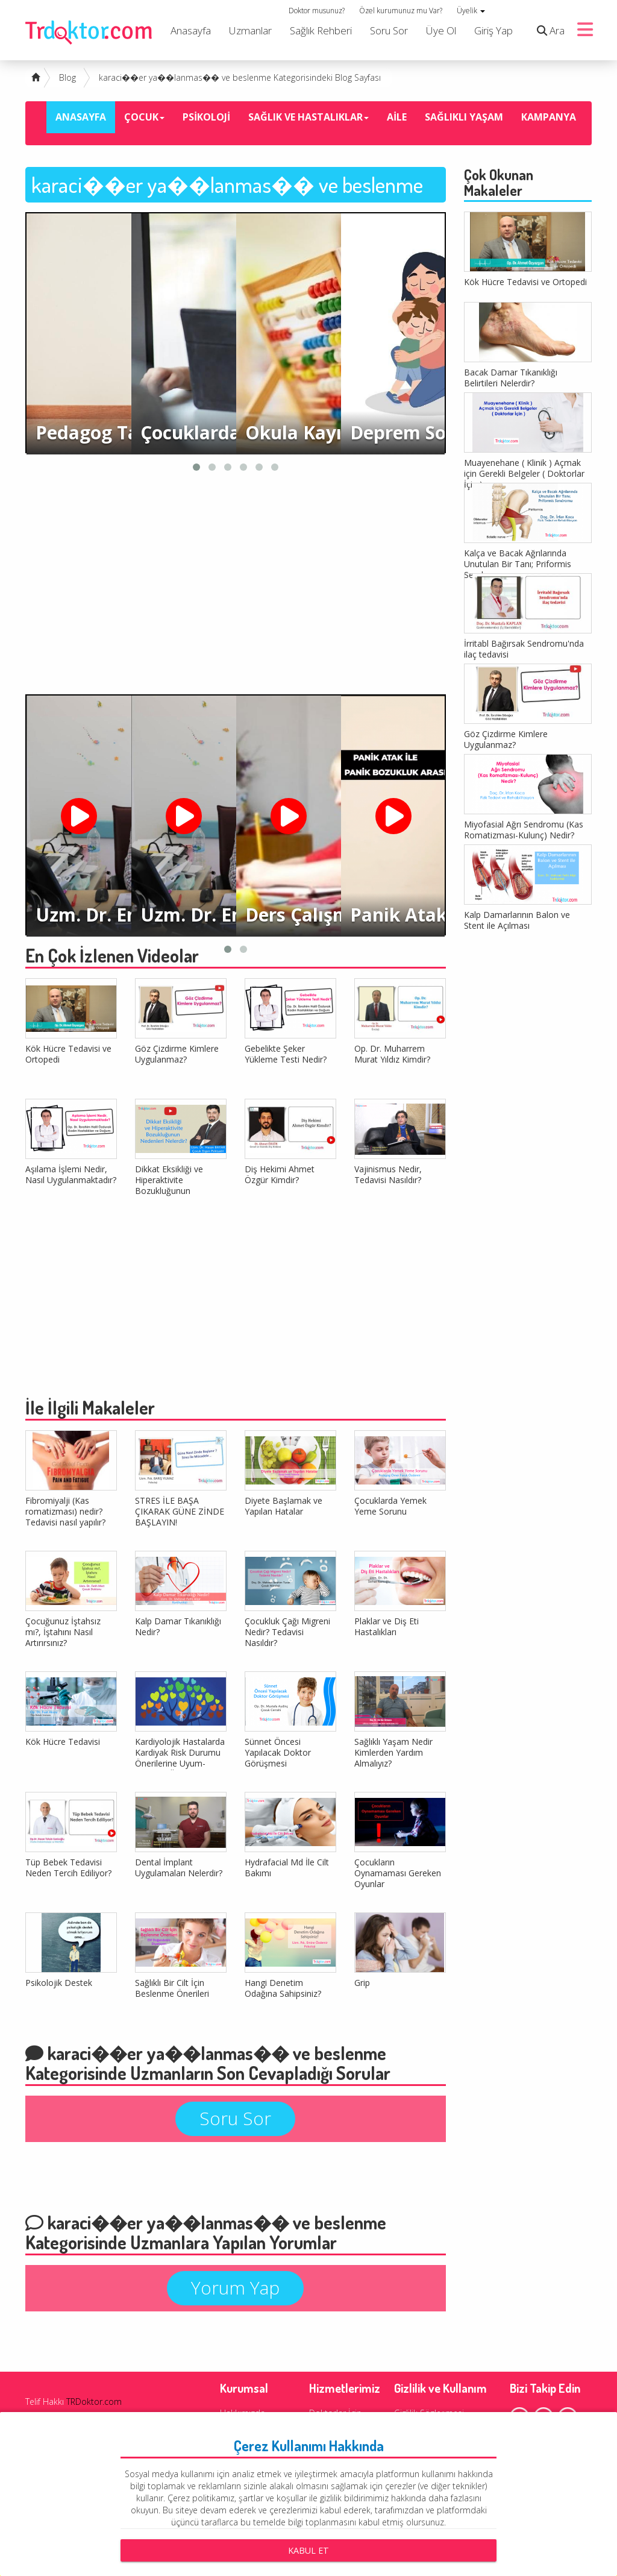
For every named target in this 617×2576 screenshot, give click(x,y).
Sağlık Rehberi (321, 30)
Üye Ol (441, 30)
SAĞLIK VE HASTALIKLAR (308, 117)
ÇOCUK (144, 117)
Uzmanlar (250, 30)
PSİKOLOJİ (206, 117)
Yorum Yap (235, 2287)
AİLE (397, 117)
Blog (67, 77)
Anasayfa (191, 30)
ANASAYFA (80, 117)
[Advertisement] (235, 585)
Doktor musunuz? (317, 10)
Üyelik (471, 10)
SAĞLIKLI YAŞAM (464, 117)
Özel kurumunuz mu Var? (400, 10)
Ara (548, 30)
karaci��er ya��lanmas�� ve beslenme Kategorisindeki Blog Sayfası (240, 77)
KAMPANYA (548, 117)
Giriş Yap (493, 30)
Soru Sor (389, 30)
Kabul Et (308, 2550)
